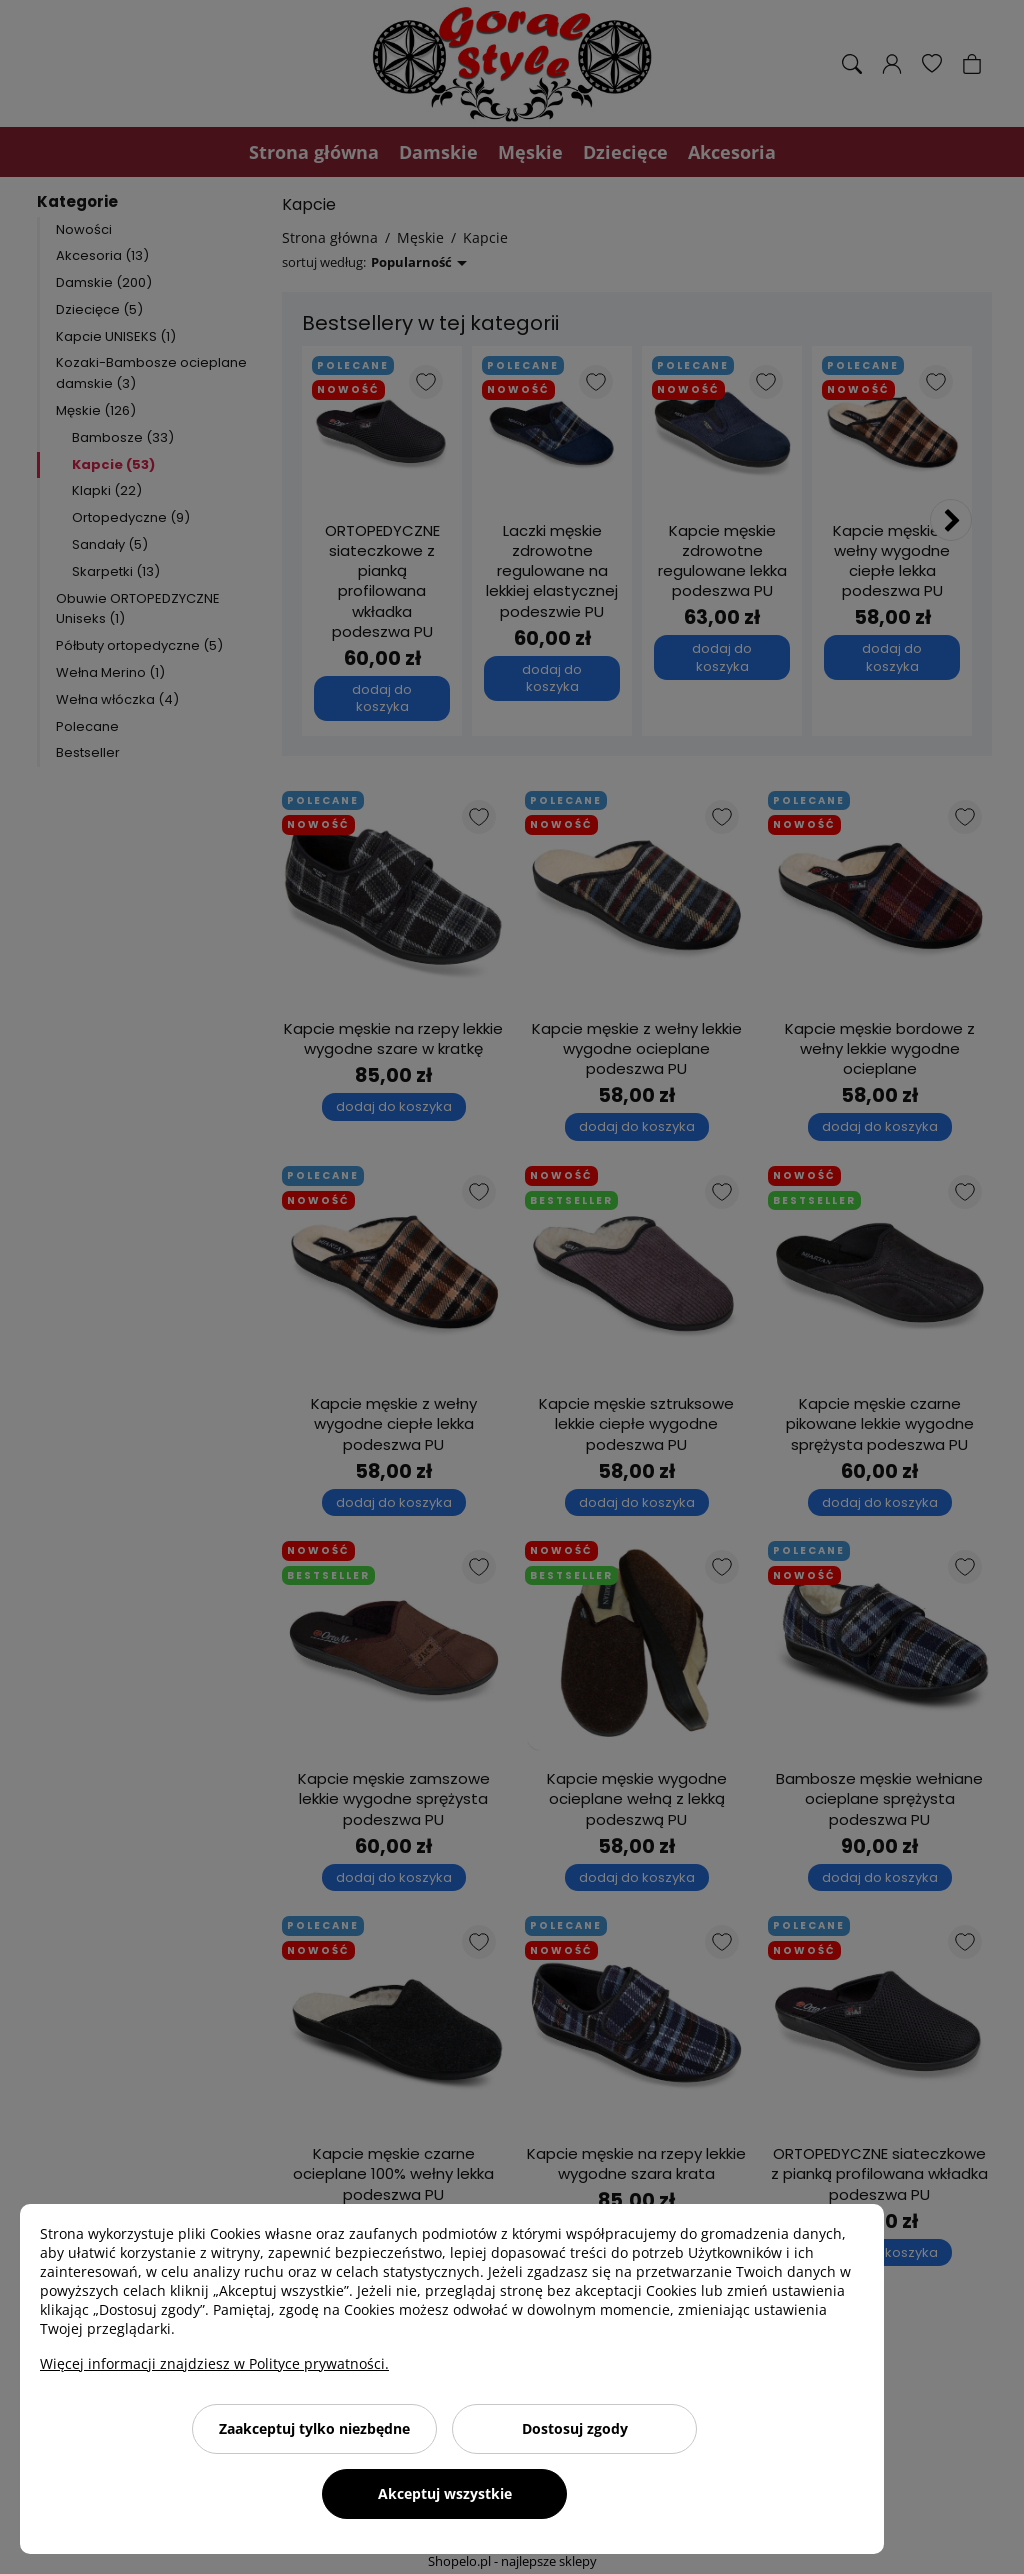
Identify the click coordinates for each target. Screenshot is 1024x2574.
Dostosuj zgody (575, 2428)
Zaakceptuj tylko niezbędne (314, 2428)
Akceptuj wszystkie (445, 2493)
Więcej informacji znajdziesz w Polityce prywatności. (214, 2363)
